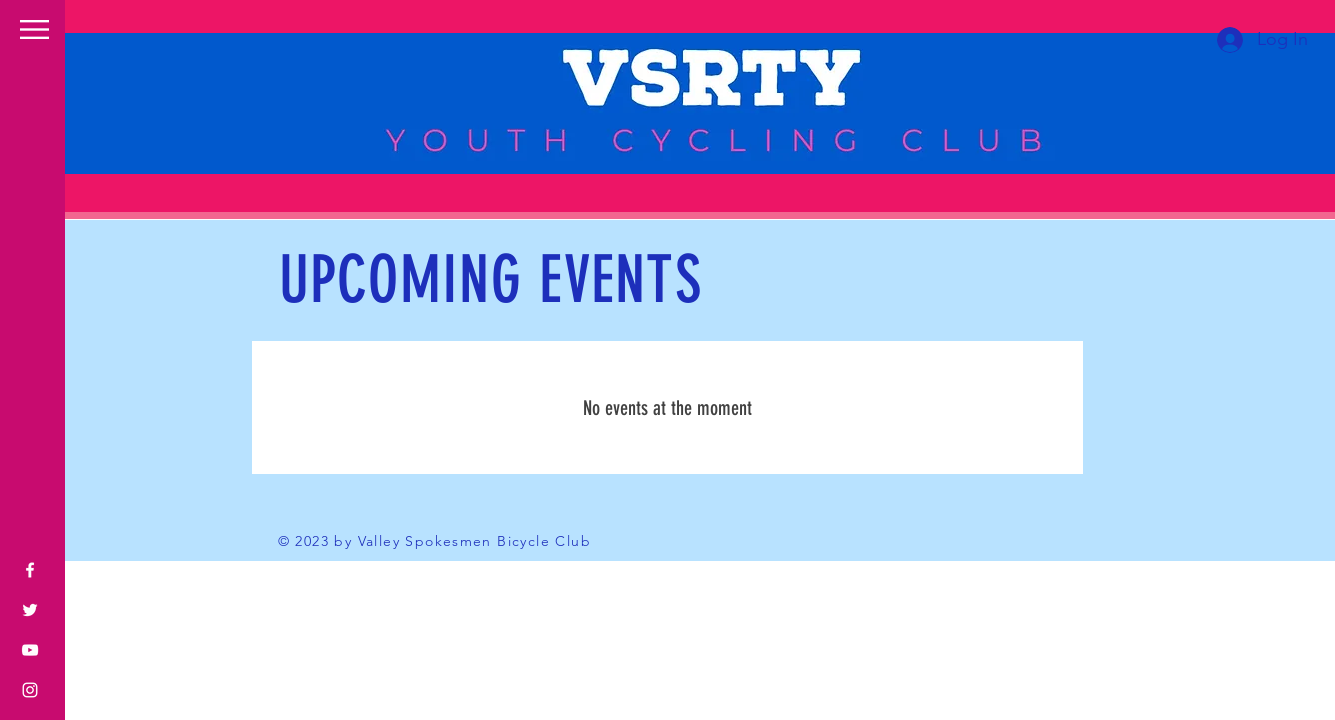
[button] (34, 29)
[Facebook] (30, 570)
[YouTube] (30, 650)
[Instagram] (30, 690)
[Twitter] (30, 610)
